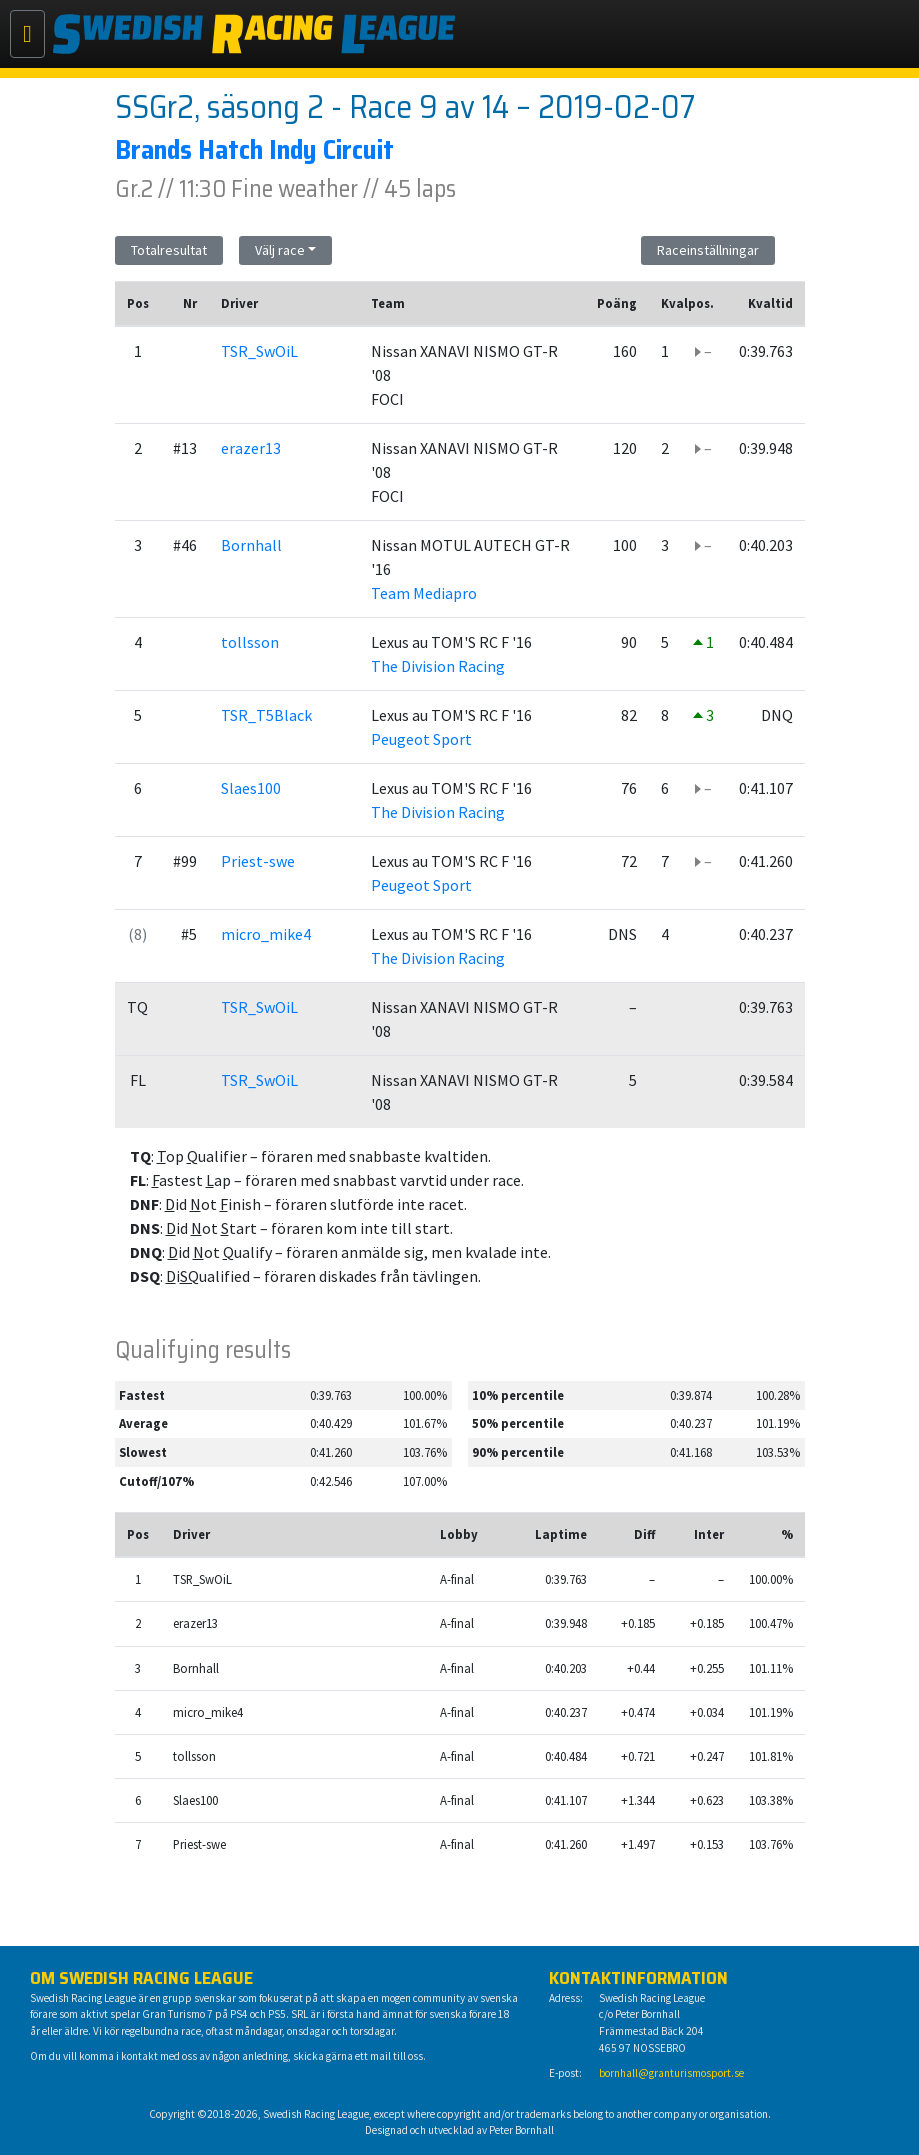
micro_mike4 (266, 934)
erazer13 (251, 448)
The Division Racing (438, 666)
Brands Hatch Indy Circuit (254, 149)
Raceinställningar (708, 250)
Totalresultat (169, 250)
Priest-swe (258, 861)
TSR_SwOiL (259, 351)
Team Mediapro (424, 593)
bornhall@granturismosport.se (671, 2073)
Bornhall (251, 545)
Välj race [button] (280, 250)
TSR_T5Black (266, 715)
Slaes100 (251, 788)
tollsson (250, 642)
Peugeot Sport (421, 739)
